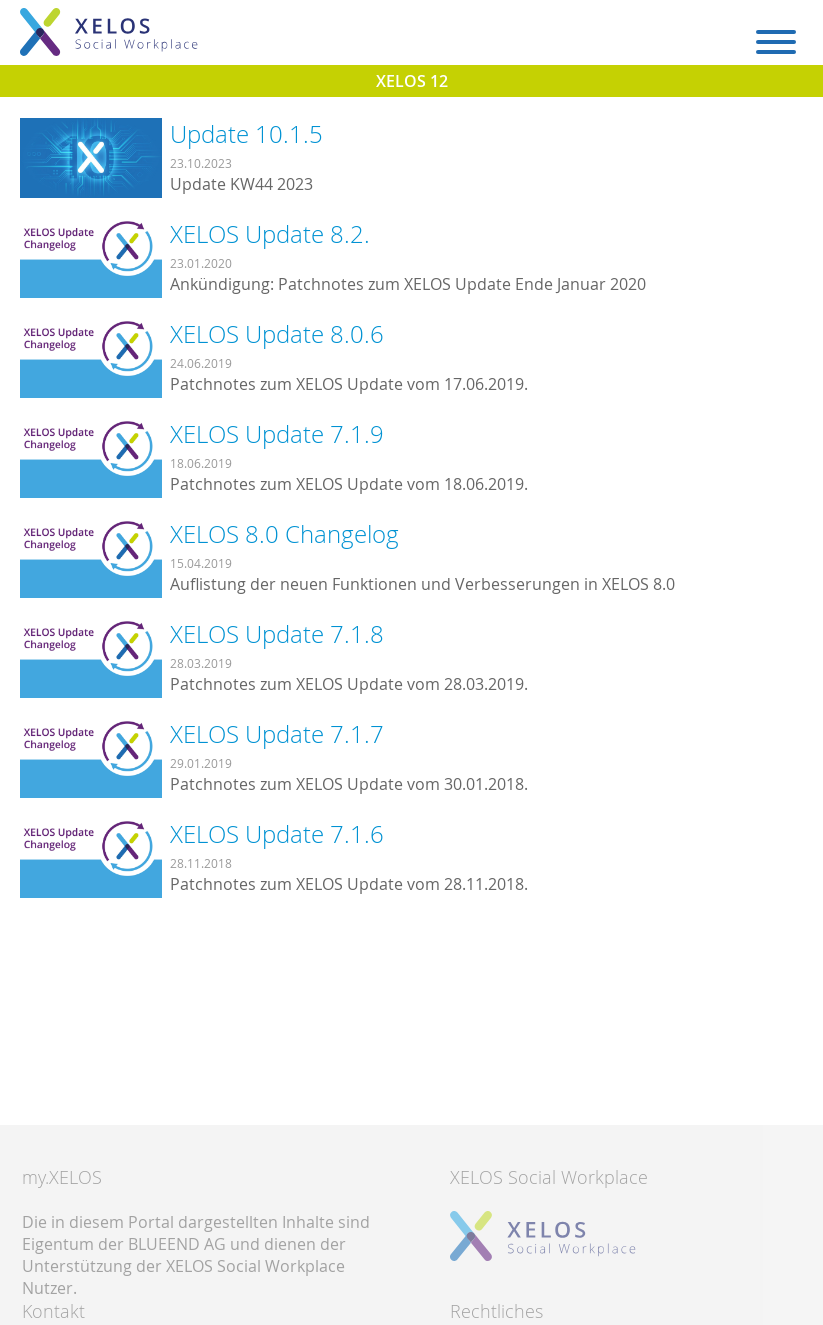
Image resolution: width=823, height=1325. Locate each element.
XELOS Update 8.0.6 (277, 334)
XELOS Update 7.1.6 (277, 834)
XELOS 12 (412, 81)
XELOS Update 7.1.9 (277, 434)
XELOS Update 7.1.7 (277, 734)
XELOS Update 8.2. (270, 234)
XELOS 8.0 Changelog (284, 534)
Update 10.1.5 (246, 134)
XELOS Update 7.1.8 (277, 634)
